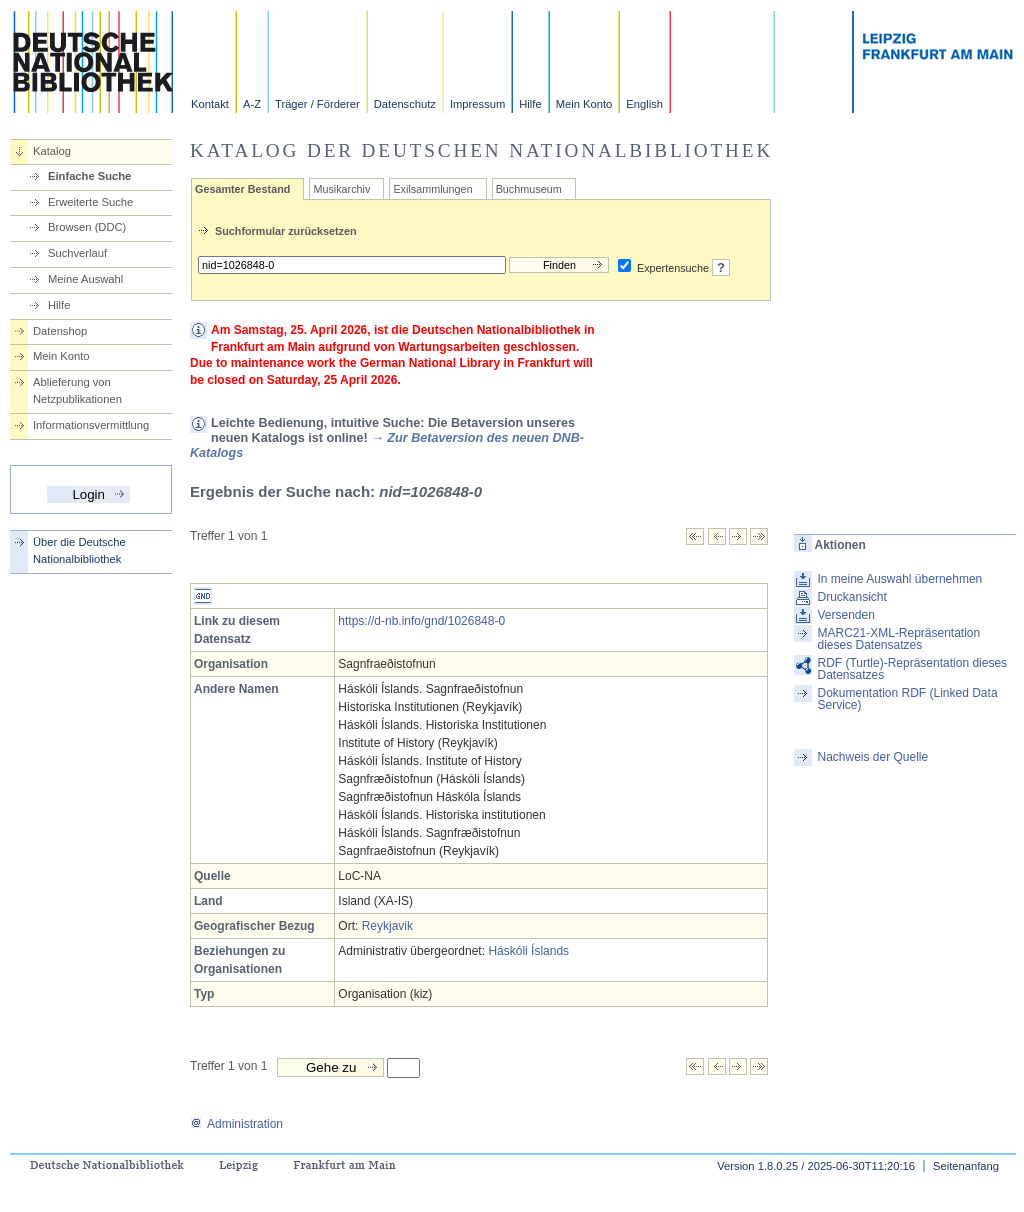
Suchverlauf (77, 253)
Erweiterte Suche (90, 202)
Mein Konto (584, 104)
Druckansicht (851, 597)
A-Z (252, 104)
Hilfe (530, 104)
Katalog (52, 151)
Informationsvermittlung (91, 425)
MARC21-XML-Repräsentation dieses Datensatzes (898, 639)
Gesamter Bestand (242, 189)
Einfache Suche (89, 176)
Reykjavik (387, 926)
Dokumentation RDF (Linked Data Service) (907, 699)
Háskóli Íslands (528, 951)
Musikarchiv (341, 189)
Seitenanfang (966, 1166)
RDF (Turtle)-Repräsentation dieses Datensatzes (912, 669)
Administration (236, 1124)
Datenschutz (405, 104)
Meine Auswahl (85, 279)
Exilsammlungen (432, 189)
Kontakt (210, 104)
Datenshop (60, 331)
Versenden (845, 615)
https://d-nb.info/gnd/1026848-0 (421, 621)
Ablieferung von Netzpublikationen (77, 390)
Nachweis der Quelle (872, 757)
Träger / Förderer (317, 104)
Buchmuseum (529, 189)
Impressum (477, 104)
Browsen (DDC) (87, 227)
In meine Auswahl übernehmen (899, 579)
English (644, 104)
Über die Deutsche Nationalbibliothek (79, 550)
